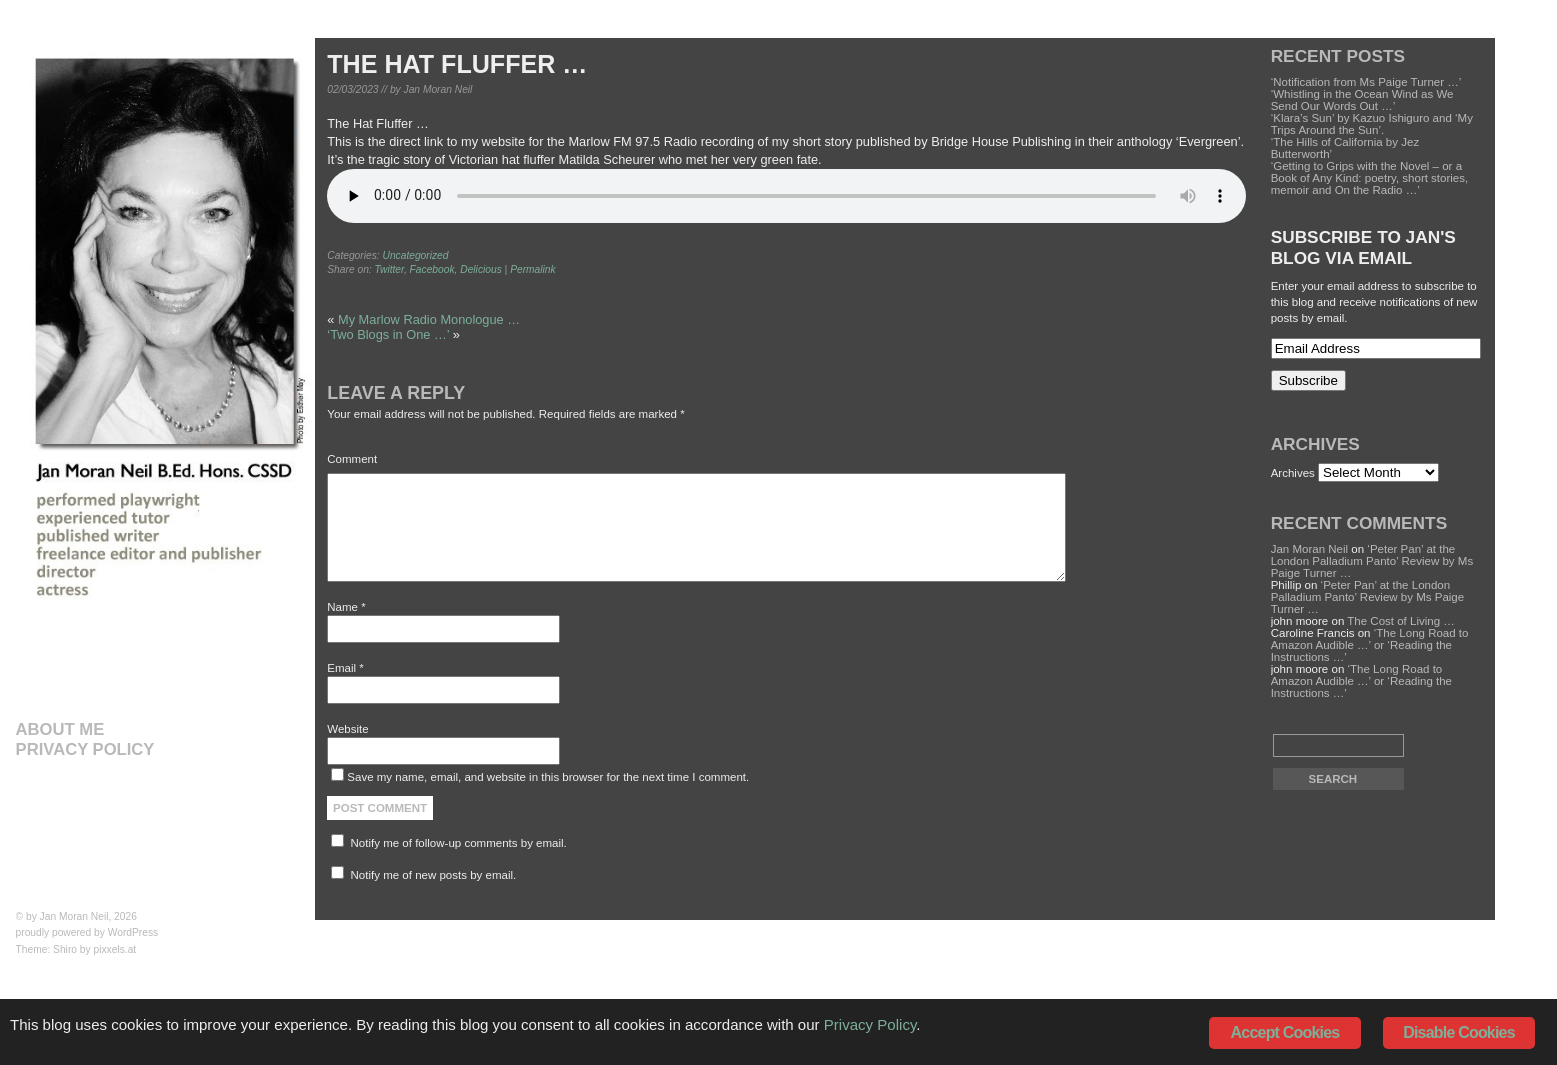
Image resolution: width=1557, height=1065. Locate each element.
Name (346, 607)
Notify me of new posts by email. (434, 875)
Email (345, 668)
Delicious (481, 269)
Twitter (389, 269)
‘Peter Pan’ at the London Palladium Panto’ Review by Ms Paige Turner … (1372, 561)
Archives (1293, 473)
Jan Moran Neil (74, 916)
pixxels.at (115, 949)
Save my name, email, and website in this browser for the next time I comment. (548, 777)
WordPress (133, 932)
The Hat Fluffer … (457, 64)
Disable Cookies (1459, 1032)
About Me (60, 729)
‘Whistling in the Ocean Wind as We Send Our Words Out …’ (1362, 100)
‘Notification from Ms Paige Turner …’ (1366, 82)
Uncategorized (415, 255)
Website (347, 729)
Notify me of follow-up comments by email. (459, 843)
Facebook (432, 269)
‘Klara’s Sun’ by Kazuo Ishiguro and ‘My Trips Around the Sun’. (1372, 124)
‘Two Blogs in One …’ (388, 334)
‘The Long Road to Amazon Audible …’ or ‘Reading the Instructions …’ (1370, 645)
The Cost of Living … (1401, 621)
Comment (352, 459)
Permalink (533, 269)
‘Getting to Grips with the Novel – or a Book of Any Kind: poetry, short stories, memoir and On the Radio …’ (1370, 178)
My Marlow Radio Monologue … (429, 319)
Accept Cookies (1285, 1032)
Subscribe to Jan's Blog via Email (1363, 247)
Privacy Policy (85, 749)
